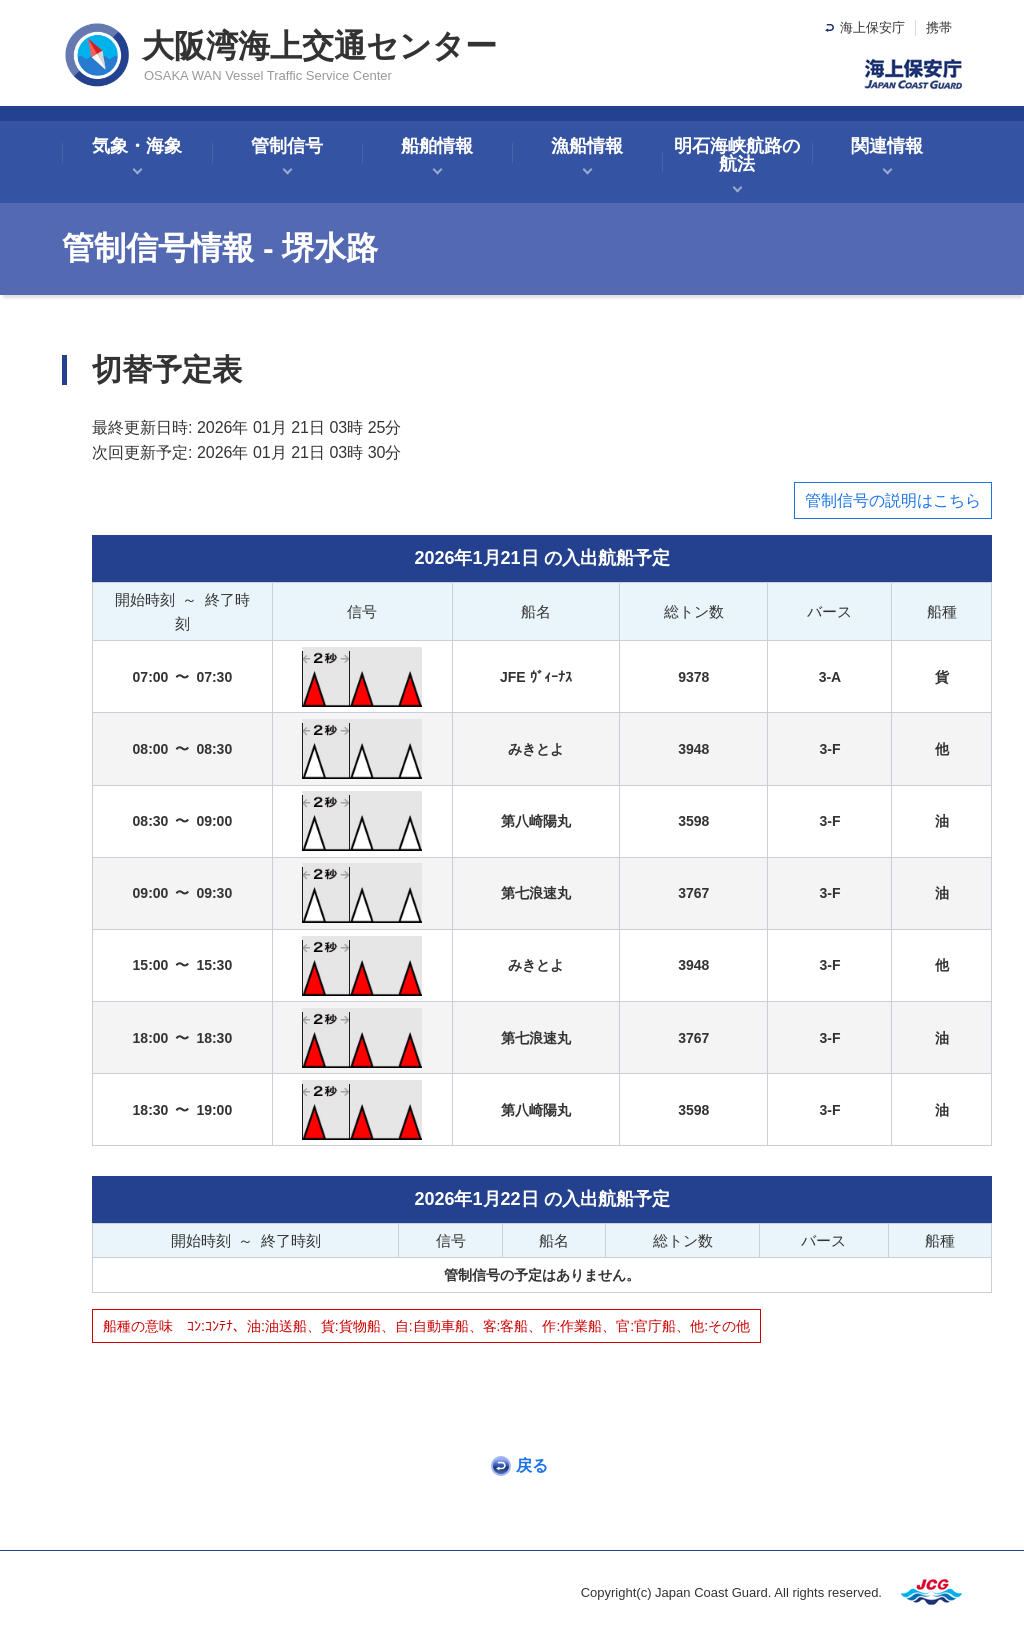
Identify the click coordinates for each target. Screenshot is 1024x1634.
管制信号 (287, 146)
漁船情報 (587, 146)
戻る (532, 1465)
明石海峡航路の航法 (737, 155)
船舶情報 (437, 146)
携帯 (939, 27)
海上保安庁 (872, 27)
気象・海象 (137, 146)
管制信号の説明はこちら (893, 500)
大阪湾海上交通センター (319, 46)
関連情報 (887, 146)
